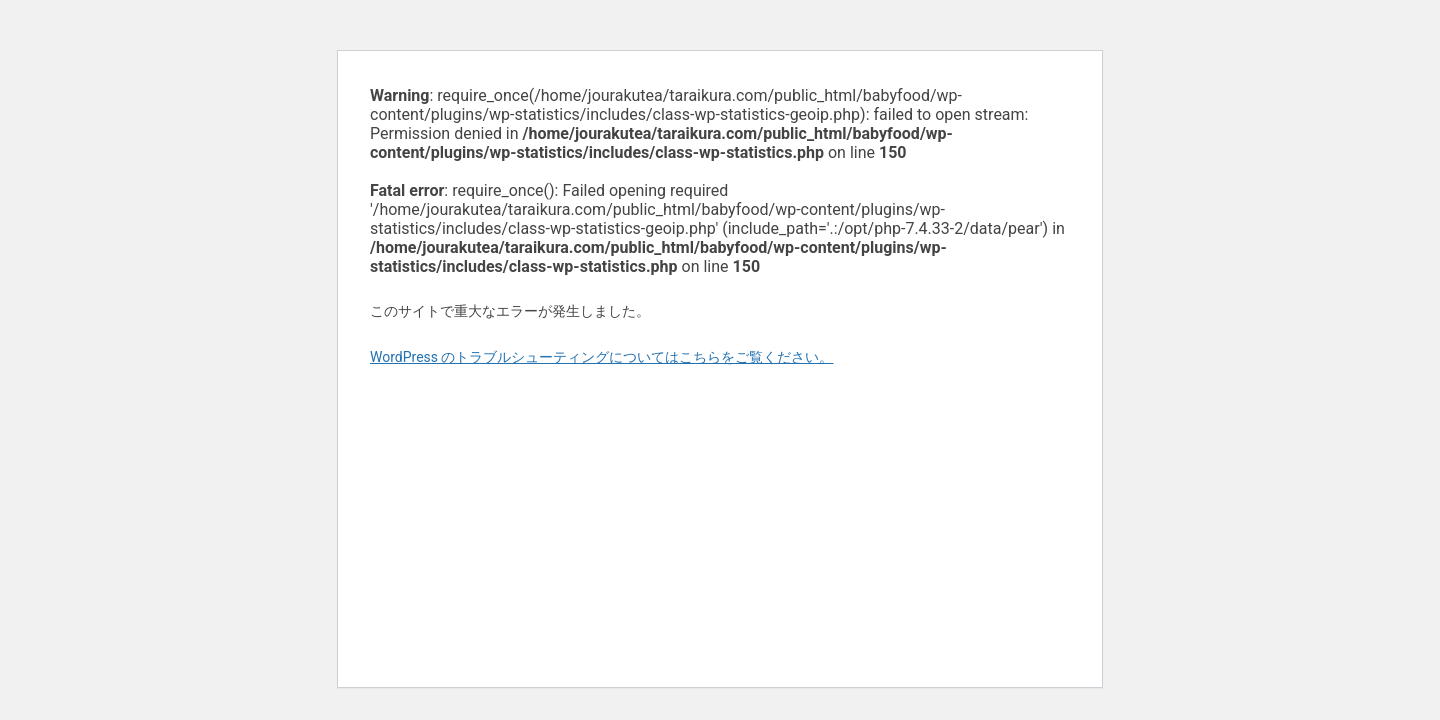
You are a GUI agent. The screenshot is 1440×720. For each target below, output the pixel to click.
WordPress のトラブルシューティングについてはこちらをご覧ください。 (602, 357)
